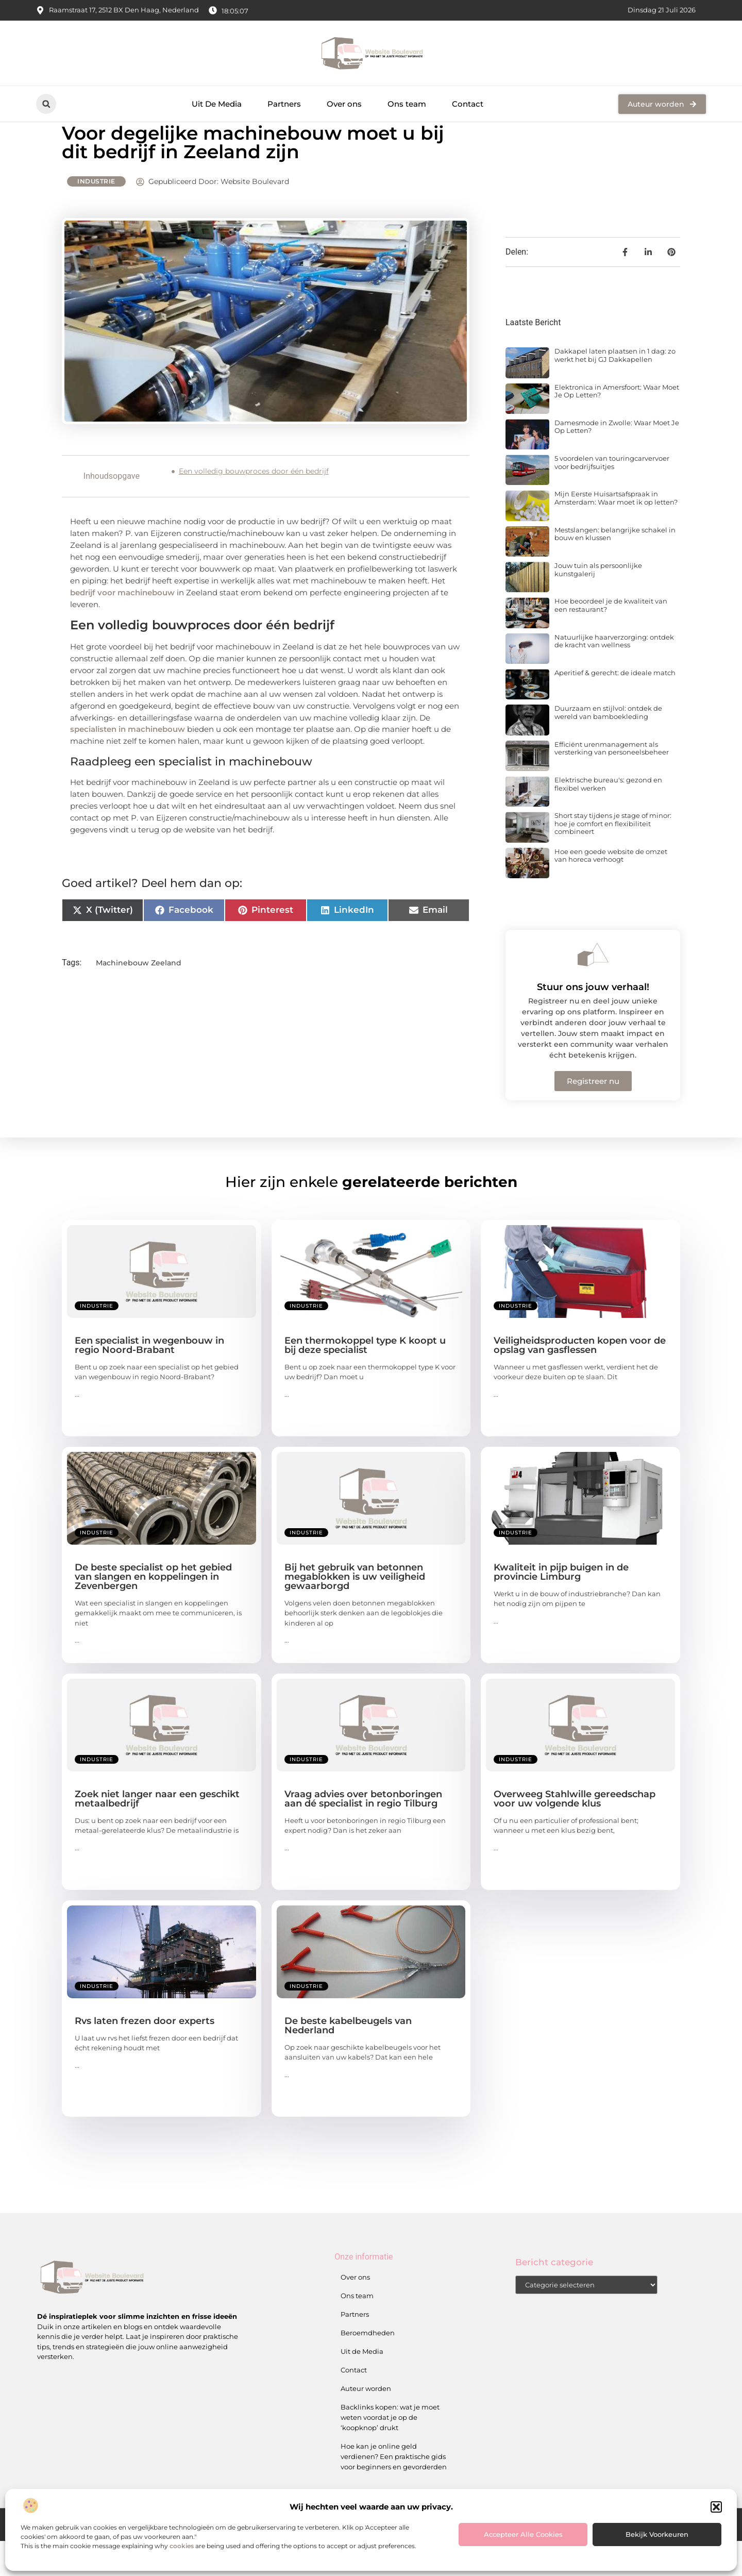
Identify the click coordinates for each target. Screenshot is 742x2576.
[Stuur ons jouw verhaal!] (593, 989)
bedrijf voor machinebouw (122, 627)
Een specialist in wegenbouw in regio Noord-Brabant (149, 1379)
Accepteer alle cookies (523, 2534)
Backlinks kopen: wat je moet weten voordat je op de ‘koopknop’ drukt (390, 2452)
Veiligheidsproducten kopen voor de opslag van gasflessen (580, 1379)
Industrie (96, 216)
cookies (182, 2546)
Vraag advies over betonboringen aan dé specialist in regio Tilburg (363, 1833)
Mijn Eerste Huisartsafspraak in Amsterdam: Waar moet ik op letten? (616, 533)
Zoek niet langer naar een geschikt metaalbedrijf (157, 1833)
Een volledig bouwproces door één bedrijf (254, 506)
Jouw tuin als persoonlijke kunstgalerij (598, 604)
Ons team (406, 104)
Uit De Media (217, 104)
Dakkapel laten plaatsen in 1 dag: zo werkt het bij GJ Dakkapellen (615, 390)
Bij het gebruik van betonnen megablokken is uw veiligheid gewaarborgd (354, 1611)
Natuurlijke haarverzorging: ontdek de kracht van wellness (614, 676)
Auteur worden (366, 2423)
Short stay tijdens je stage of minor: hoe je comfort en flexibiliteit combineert (612, 858)
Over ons (344, 104)
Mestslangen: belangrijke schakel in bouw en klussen (615, 569)
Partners (284, 104)
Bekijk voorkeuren (657, 2534)
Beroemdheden (368, 2368)
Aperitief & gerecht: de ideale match (615, 708)
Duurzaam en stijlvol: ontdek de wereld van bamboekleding (608, 747)
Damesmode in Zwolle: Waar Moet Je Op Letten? (616, 462)
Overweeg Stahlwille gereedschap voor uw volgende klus (574, 1833)
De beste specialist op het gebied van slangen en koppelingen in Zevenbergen (153, 1611)
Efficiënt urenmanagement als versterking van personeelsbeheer (611, 783)
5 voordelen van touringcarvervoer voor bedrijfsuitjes (611, 497)
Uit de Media (362, 2386)
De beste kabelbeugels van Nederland (348, 2060)
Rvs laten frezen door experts (144, 2055)
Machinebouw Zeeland (138, 997)
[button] (716, 2507)
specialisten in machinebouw (127, 764)
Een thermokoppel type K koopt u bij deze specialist (365, 1379)
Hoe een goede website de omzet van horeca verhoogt (610, 890)
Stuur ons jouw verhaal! (593, 1022)
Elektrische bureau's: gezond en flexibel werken (608, 819)
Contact (467, 104)
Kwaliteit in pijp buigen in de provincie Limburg (561, 1606)
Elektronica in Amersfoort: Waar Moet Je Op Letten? (616, 425)
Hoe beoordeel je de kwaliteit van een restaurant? (610, 640)
